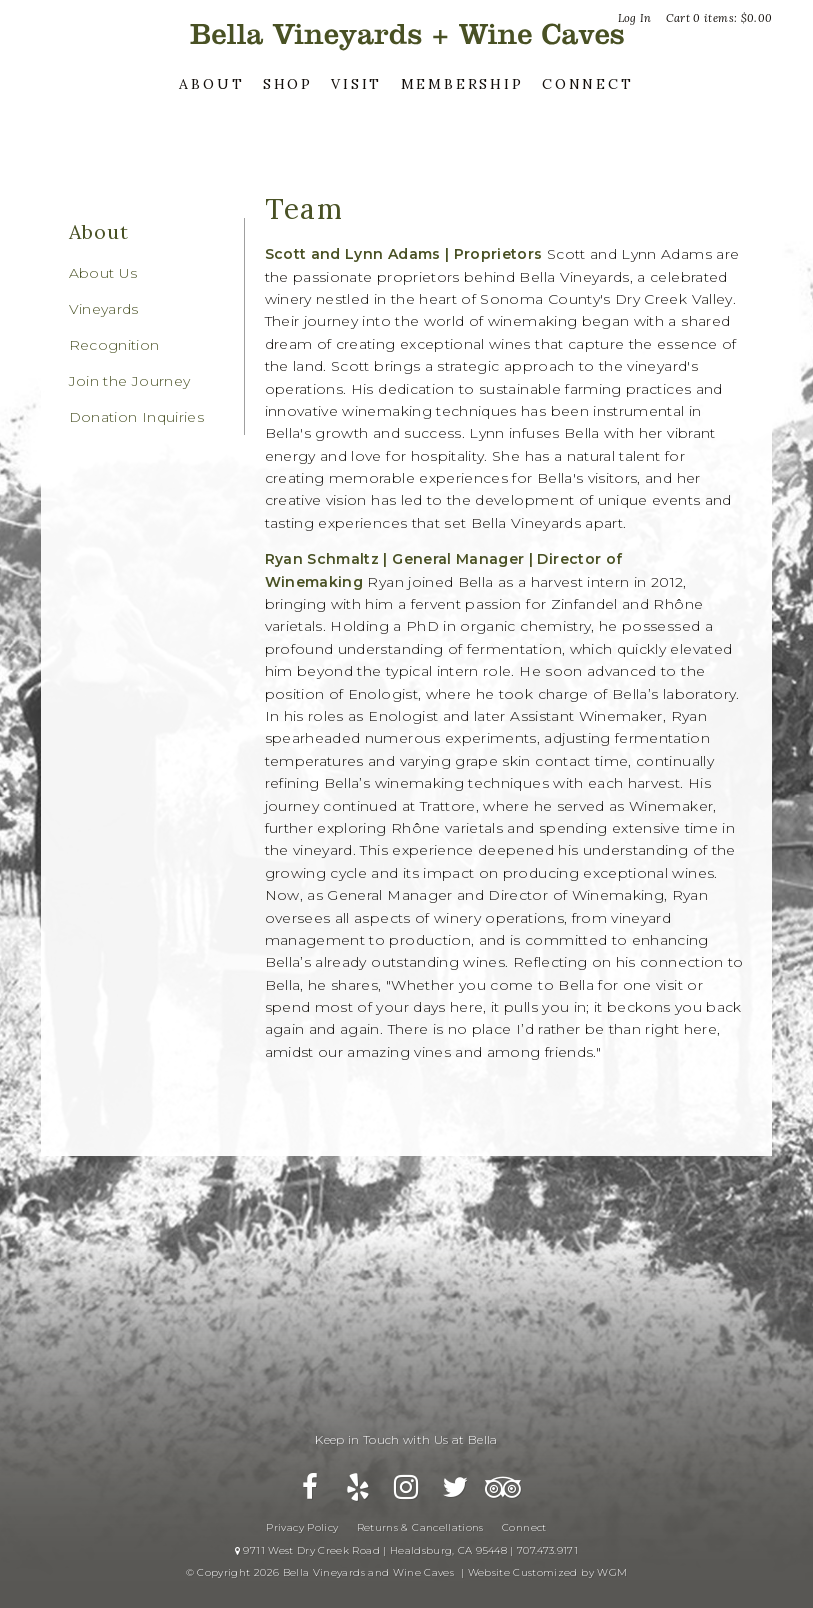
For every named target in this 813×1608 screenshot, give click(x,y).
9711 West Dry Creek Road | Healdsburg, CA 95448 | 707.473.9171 (406, 1550)
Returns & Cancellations (420, 1527)
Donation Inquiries (136, 417)
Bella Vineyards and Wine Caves (407, 34)
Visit (356, 84)
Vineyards (104, 309)
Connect (588, 84)
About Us (103, 273)
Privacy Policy (302, 1527)
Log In (635, 18)
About (211, 84)
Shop (288, 84)
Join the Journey (130, 381)
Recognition (114, 345)
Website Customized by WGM (548, 1572)
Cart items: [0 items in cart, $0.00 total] (719, 18)
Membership (462, 84)
